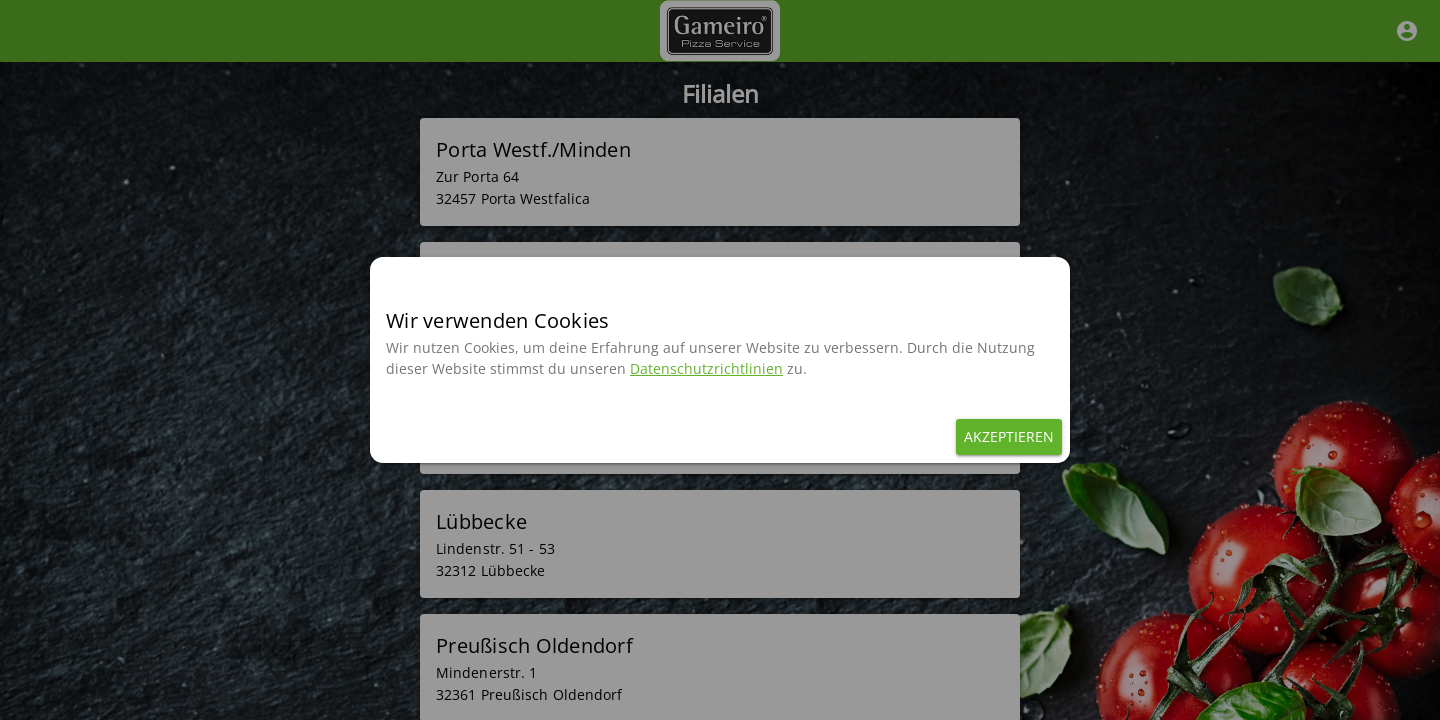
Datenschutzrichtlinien (706, 368)
